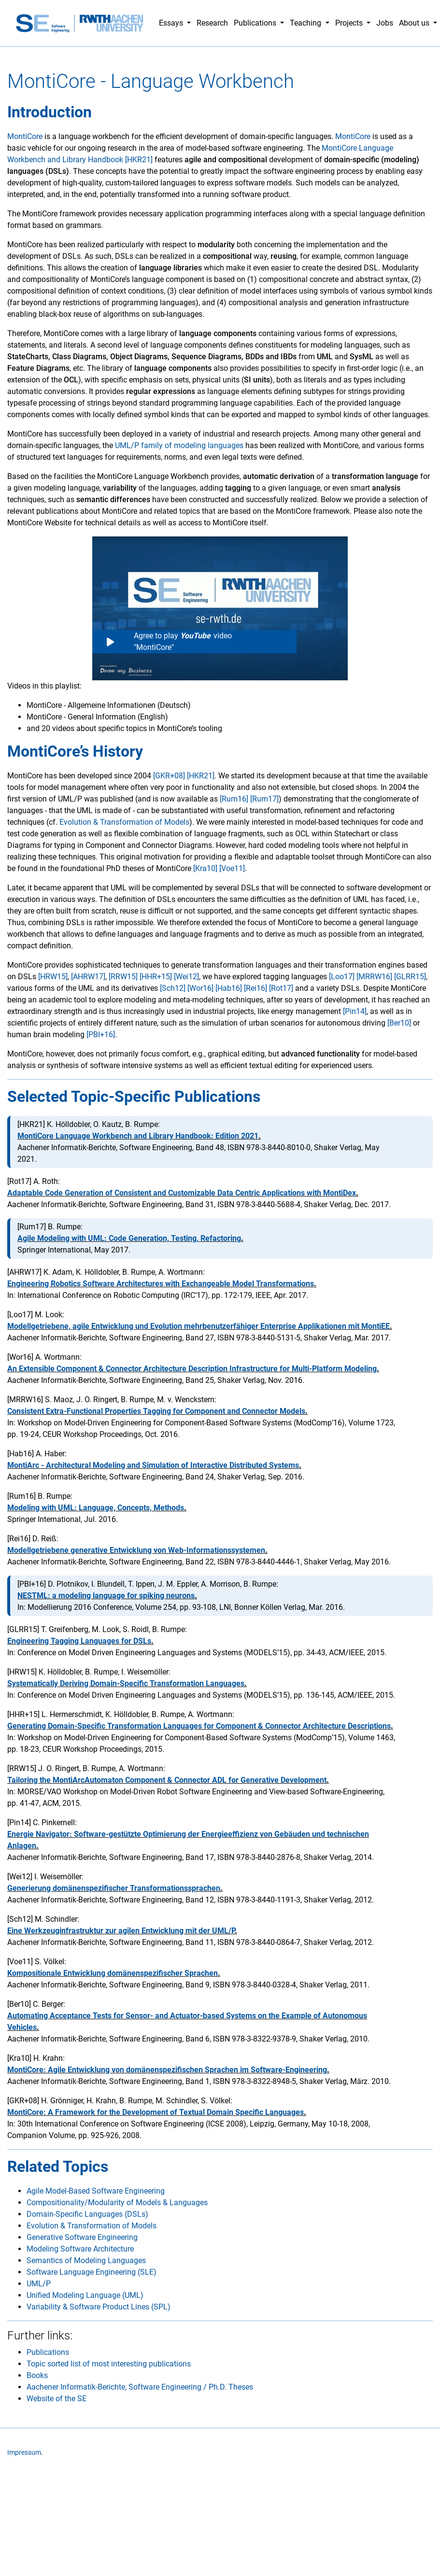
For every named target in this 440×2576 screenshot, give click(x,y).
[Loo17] (342, 976)
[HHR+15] (156, 976)
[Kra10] (205, 868)
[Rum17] (264, 798)
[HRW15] (53, 976)
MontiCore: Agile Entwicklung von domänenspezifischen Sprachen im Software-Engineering (167, 2069)
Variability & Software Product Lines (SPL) (98, 2306)
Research (212, 23)
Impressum (24, 2453)
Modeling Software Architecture (80, 2248)
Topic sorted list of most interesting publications (109, 2363)
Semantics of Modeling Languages (86, 2260)
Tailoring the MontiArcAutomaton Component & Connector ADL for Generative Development (166, 1780)
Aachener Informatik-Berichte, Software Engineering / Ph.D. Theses (140, 2387)
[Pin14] (355, 1011)
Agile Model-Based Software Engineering (96, 2191)
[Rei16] (255, 988)
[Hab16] (228, 988)
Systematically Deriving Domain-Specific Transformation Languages (125, 1683)
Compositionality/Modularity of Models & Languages (117, 2202)
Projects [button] (350, 23)
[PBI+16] (100, 1034)
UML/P (39, 2283)
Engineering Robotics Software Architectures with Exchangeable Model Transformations (160, 1283)
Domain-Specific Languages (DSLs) (87, 2214)
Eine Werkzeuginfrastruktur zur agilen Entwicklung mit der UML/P (121, 1930)
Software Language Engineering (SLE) (91, 2272)
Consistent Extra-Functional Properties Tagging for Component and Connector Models (156, 1411)
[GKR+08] (169, 775)
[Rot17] (281, 988)
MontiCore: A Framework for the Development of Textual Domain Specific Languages (155, 2112)
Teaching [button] (306, 23)
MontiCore (25, 136)
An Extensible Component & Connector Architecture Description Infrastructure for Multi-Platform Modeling (192, 1368)
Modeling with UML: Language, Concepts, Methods (95, 1507)
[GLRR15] (410, 976)
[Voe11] (232, 868)
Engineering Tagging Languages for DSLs (79, 1641)
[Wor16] (200, 988)
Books (37, 2375)
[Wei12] (186, 976)
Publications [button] (256, 23)
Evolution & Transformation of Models (124, 822)
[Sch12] (172, 988)
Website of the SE (56, 2398)
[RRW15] (123, 976)
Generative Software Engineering (82, 2237)
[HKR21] (200, 775)
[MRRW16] (374, 976)
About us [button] (415, 23)
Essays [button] (172, 23)
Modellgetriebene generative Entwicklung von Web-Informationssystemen (136, 1550)
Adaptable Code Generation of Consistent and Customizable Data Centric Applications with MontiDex (181, 1192)
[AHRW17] (88, 976)
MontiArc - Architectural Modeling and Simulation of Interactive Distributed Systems (153, 1465)
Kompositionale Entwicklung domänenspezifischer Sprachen (112, 1973)
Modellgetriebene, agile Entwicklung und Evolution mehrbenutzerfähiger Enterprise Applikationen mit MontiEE (198, 1326)
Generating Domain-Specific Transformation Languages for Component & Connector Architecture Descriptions (199, 1726)
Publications (48, 2352)
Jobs (384, 23)
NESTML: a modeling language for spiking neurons (106, 1595)
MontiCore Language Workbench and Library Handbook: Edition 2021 (137, 1135)
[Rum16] (234, 798)
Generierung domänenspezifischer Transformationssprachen (113, 1888)
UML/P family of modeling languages (179, 445)
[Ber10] (399, 1023)
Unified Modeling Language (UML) (85, 2295)
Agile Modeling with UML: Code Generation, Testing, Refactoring (129, 1238)
